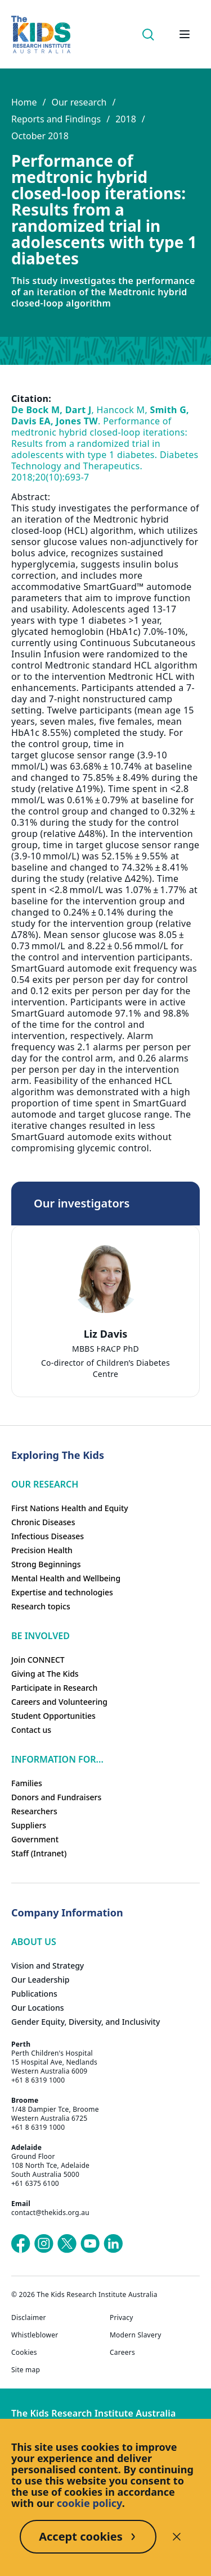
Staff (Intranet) (38, 1853)
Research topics (40, 1606)
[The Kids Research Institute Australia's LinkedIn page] (113, 2243)
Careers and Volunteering (59, 1701)
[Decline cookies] (176, 2536)
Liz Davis (106, 1333)
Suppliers (28, 1825)
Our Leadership (40, 1979)
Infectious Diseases (47, 1536)
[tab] (100, 1344)
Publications (34, 1993)
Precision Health (42, 1550)
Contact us (31, 1729)
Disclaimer (28, 2317)
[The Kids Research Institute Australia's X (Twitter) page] (67, 2243)
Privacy (121, 2317)
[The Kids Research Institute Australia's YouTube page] (90, 2243)
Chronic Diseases (43, 1522)
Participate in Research (54, 1687)
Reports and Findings (56, 119)
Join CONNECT (38, 1659)
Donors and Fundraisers (56, 1797)
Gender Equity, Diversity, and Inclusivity (85, 2021)
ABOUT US (33, 1941)
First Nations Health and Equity (69, 1508)
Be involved (40, 1635)
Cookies (24, 2352)
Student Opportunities (53, 1715)
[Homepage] (40, 34)
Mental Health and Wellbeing (65, 1578)
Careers (122, 2352)
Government (35, 1839)
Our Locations (37, 2007)
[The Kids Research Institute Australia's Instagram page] (43, 2243)
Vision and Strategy (47, 1965)
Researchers (34, 1811)
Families (26, 1783)
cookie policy (89, 2503)
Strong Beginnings (46, 1564)
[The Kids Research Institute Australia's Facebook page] (20, 2243)
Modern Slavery (135, 2335)
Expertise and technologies (62, 1592)
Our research (78, 102)
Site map (25, 2369)
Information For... (57, 1759)
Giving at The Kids (45, 1673)
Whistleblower (34, 2335)
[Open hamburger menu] (184, 34)
